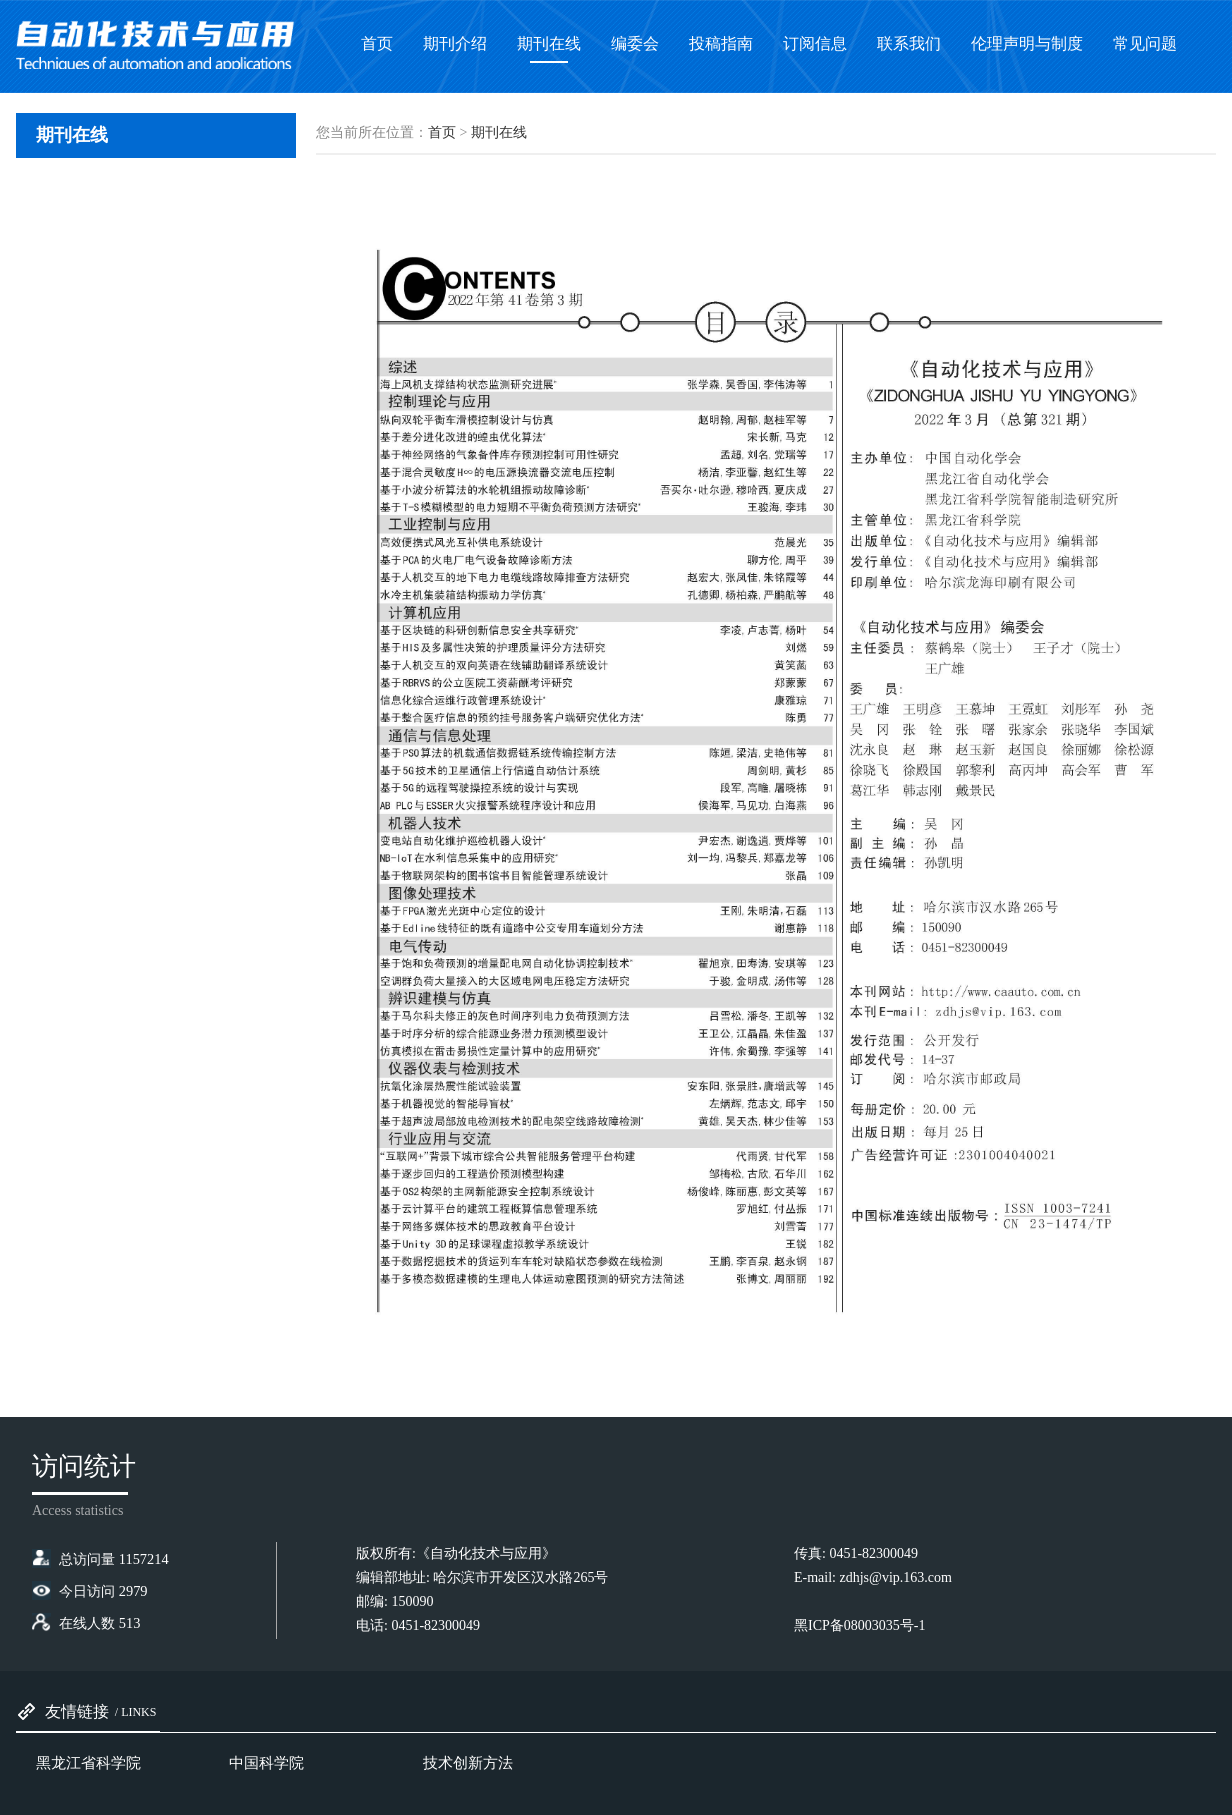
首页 (442, 132)
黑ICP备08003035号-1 (859, 1625)
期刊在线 (499, 132)
